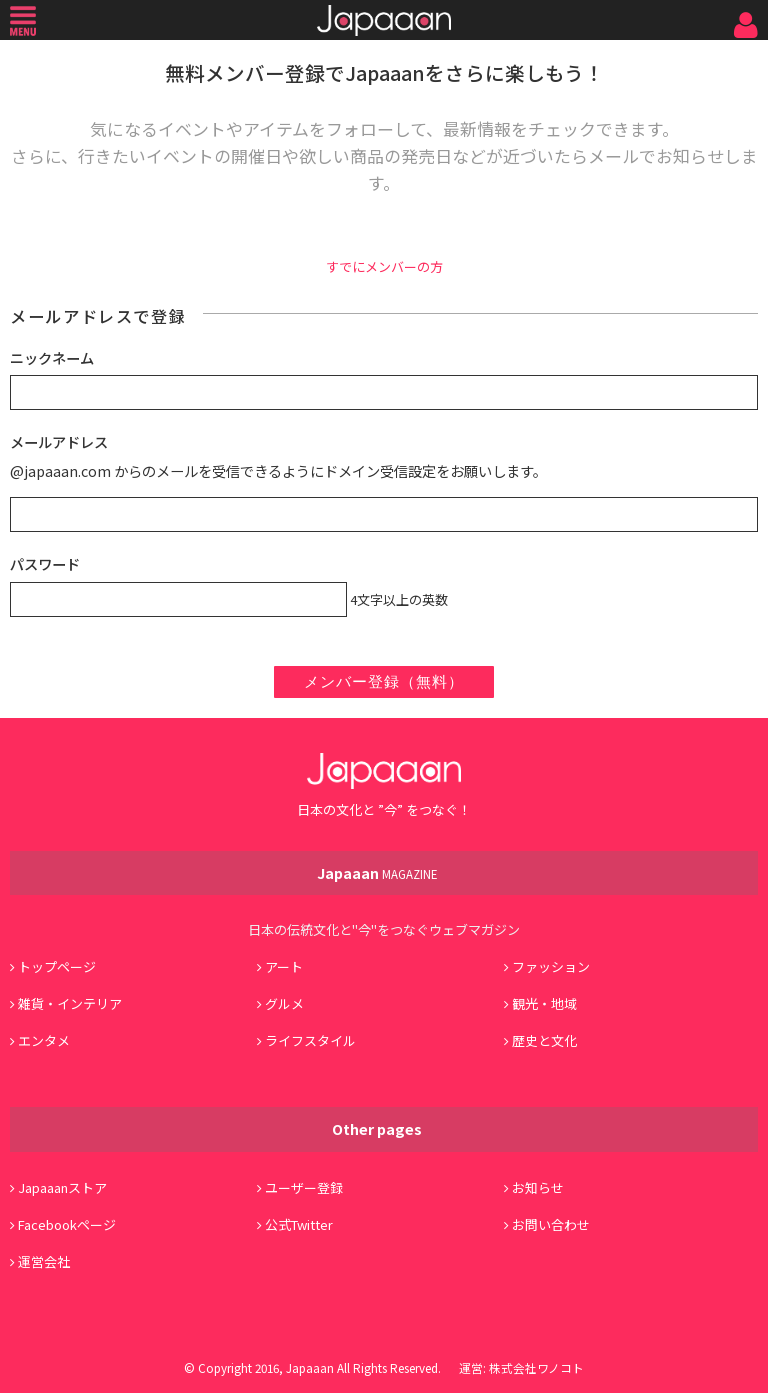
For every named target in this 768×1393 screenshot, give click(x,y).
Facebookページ (67, 1224)
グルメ (284, 1003)
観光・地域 (544, 1003)
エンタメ (44, 1040)
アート (284, 966)
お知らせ (538, 1187)
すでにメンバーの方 (384, 266)
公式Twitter (299, 1224)
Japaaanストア (62, 1187)
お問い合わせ (551, 1224)
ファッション (551, 966)
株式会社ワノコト (536, 1367)
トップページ (57, 966)
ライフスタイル (310, 1040)
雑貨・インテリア (70, 1003)
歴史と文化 (544, 1040)
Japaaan (384, 20)
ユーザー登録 (304, 1187)
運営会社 (44, 1261)
